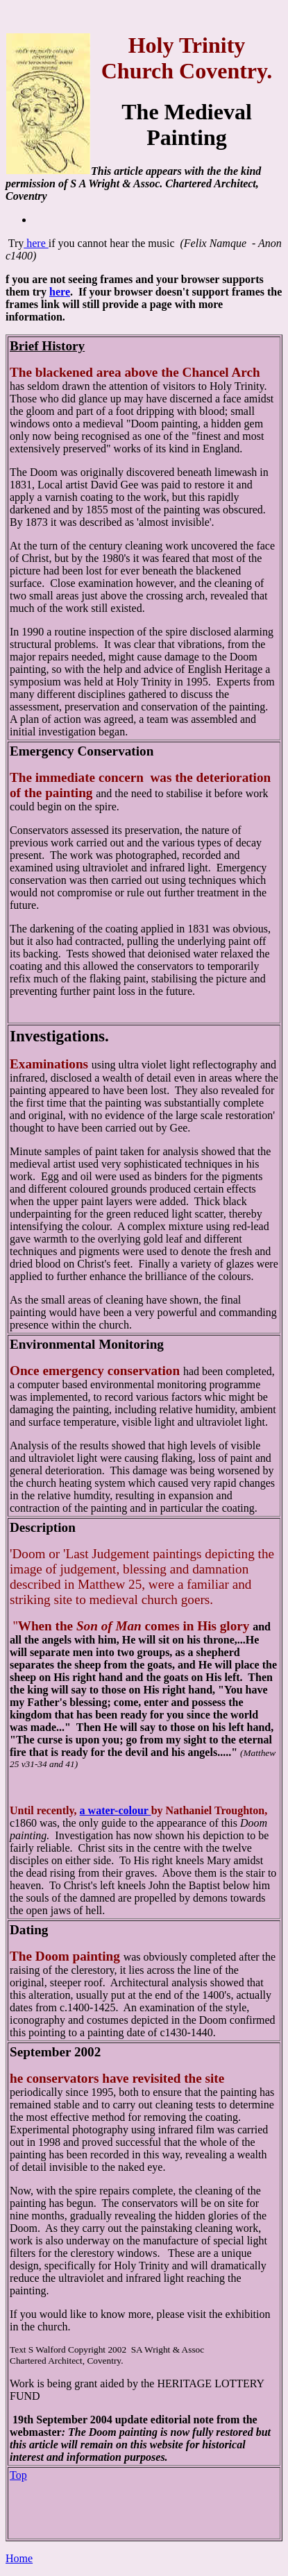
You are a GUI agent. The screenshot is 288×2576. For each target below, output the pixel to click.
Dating (29, 1929)
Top (18, 2475)
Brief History (47, 346)
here (36, 243)
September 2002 (55, 2052)
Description (43, 1527)
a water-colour (115, 1810)
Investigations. (59, 1036)
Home (19, 2558)
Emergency (42, 751)
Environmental (54, 1344)
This (102, 171)
